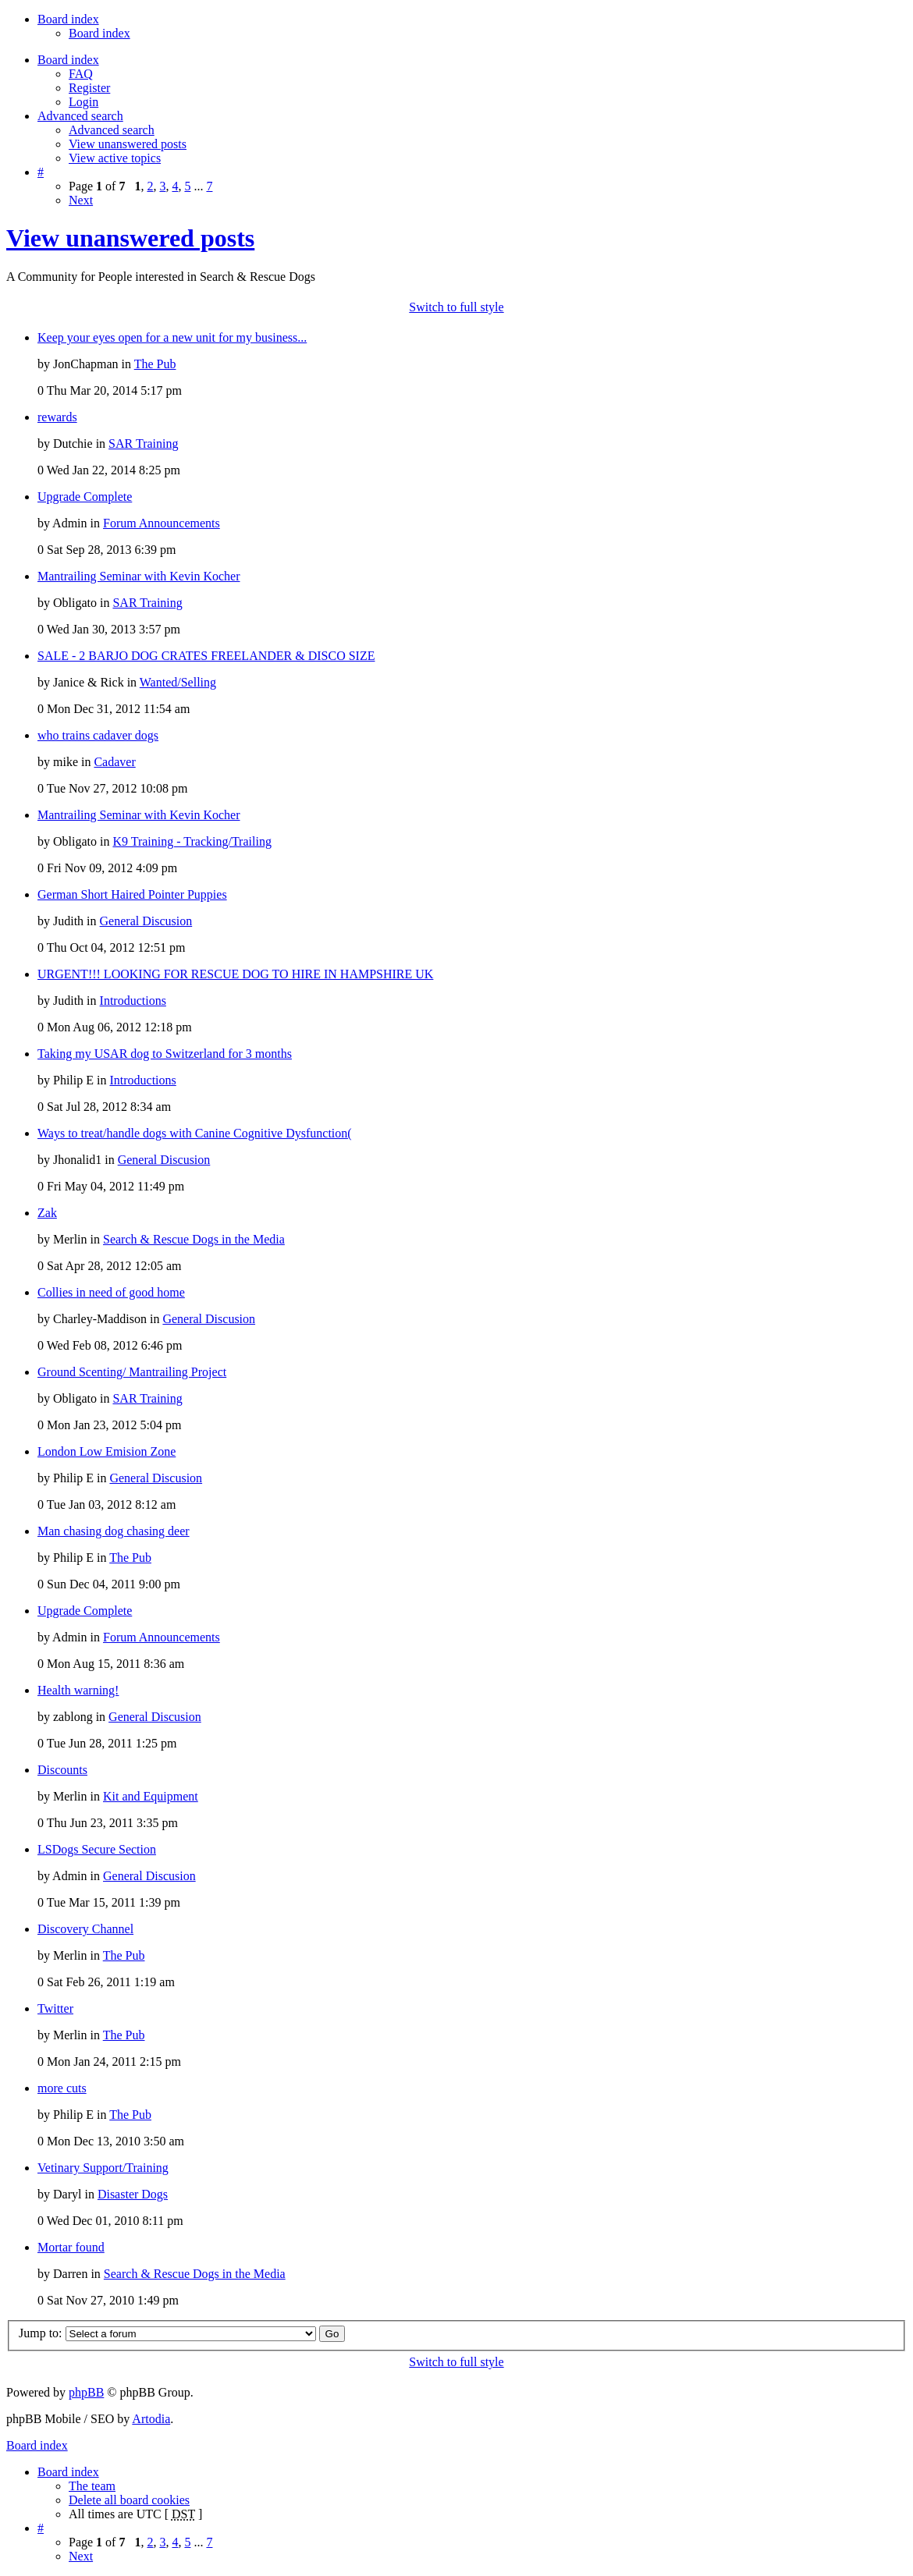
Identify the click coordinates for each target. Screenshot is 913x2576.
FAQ (81, 73)
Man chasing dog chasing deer (113, 1531)
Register (89, 87)
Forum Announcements (161, 523)
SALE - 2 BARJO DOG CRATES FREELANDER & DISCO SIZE (206, 655)
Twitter (55, 2008)
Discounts (62, 1769)
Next (81, 200)
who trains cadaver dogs (97, 735)
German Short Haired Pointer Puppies (132, 894)
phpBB (86, 2392)
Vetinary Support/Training (103, 2167)
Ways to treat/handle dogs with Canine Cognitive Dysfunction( (194, 1133)
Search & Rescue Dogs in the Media (194, 1239)
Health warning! (78, 1690)
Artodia (151, 2418)
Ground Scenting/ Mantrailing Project (131, 1371)
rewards (57, 417)
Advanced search (112, 130)
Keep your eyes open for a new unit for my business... (172, 337)
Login (83, 101)
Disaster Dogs (133, 2194)
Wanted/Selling (178, 682)
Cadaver (114, 761)
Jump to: (40, 2333)
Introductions (133, 1000)
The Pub (155, 364)
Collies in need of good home (111, 1292)
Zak (47, 1212)
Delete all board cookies (129, 2500)
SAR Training (143, 443)
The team (92, 2486)
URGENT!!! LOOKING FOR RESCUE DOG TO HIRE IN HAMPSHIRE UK (235, 974)
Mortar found (71, 2247)
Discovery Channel (85, 1929)
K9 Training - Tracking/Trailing (191, 841)
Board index (99, 33)
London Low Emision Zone (106, 1451)
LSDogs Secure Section (96, 1849)
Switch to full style (456, 307)
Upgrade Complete (84, 496)
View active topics (115, 158)
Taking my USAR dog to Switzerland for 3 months (164, 1053)
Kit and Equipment (150, 1796)
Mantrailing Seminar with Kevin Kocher (138, 576)
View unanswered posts (128, 144)
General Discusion (146, 921)
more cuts (62, 2088)
